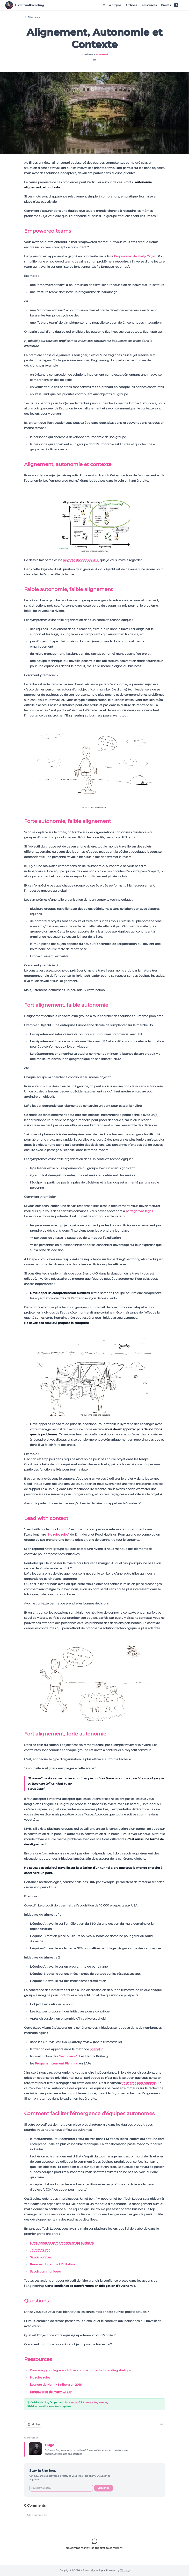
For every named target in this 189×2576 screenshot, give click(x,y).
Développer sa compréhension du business (62, 2243)
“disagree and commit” (139, 2083)
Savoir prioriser (41, 2257)
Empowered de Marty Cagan (135, 256)
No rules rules (40, 2377)
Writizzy (125, 2570)
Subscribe (103, 2487)
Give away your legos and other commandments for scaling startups (80, 2370)
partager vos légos (139, 1211)
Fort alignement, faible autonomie (66, 1005)
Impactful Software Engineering (90, 2402)
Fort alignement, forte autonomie (65, 1734)
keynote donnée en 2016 (81, 560)
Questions (36, 2301)
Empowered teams (47, 231)
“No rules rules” (58, 1534)
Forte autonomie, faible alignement (67, 821)
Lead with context (46, 1518)
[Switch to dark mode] (181, 5)
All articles (32, 17)
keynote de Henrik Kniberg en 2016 (56, 2384)
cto (94, 60)
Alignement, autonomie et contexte (67, 464)
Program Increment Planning (56, 2063)
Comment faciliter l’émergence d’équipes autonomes (89, 2113)
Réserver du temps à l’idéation (52, 2264)
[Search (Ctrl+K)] (104, 5)
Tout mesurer (40, 2250)
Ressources (149, 5)
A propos (115, 5)
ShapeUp (96, 2049)
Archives (131, 5)
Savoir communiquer (45, 2271)
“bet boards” (68, 2056)
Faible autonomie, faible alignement (68, 589)
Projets (166, 5)
